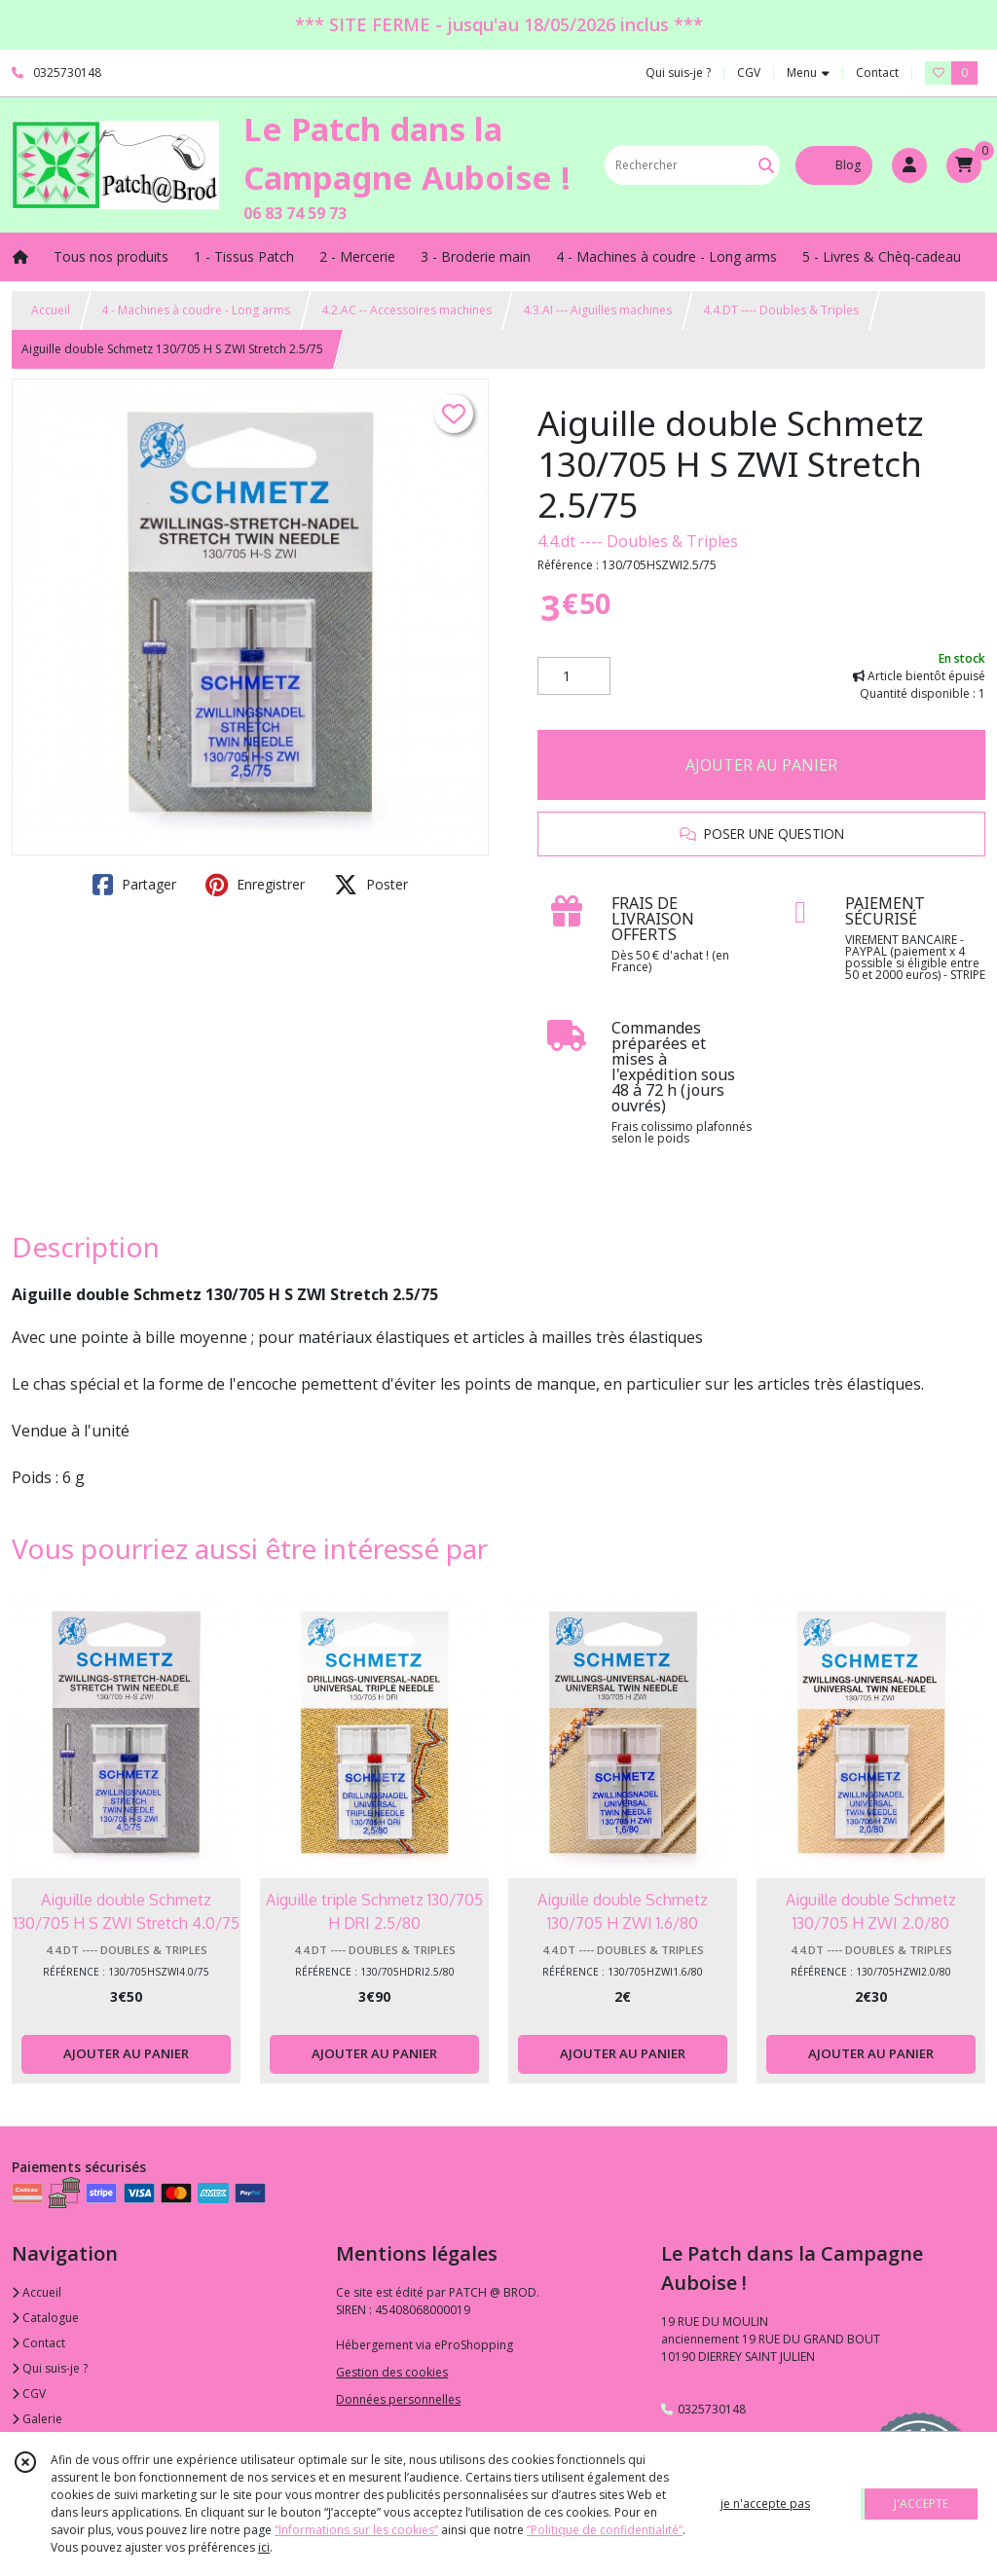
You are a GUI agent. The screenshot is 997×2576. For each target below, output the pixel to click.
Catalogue (45, 2317)
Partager (134, 884)
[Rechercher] (766, 165)
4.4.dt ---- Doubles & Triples (637, 541)
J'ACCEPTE (921, 2503)
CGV (29, 2393)
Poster (371, 884)
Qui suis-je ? (50, 2368)
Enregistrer (255, 884)
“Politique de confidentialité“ (605, 2530)
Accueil (50, 310)
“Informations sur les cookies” (356, 2530)
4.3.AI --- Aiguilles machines (597, 310)
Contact (877, 72)
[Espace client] (909, 165)
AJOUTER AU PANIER (761, 765)
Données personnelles (398, 2399)
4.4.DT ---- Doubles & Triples (781, 310)
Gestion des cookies (392, 2372)
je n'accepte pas (765, 2503)
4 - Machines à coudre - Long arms (195, 310)
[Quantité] (573, 676)
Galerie (37, 2419)
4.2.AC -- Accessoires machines (406, 310)
